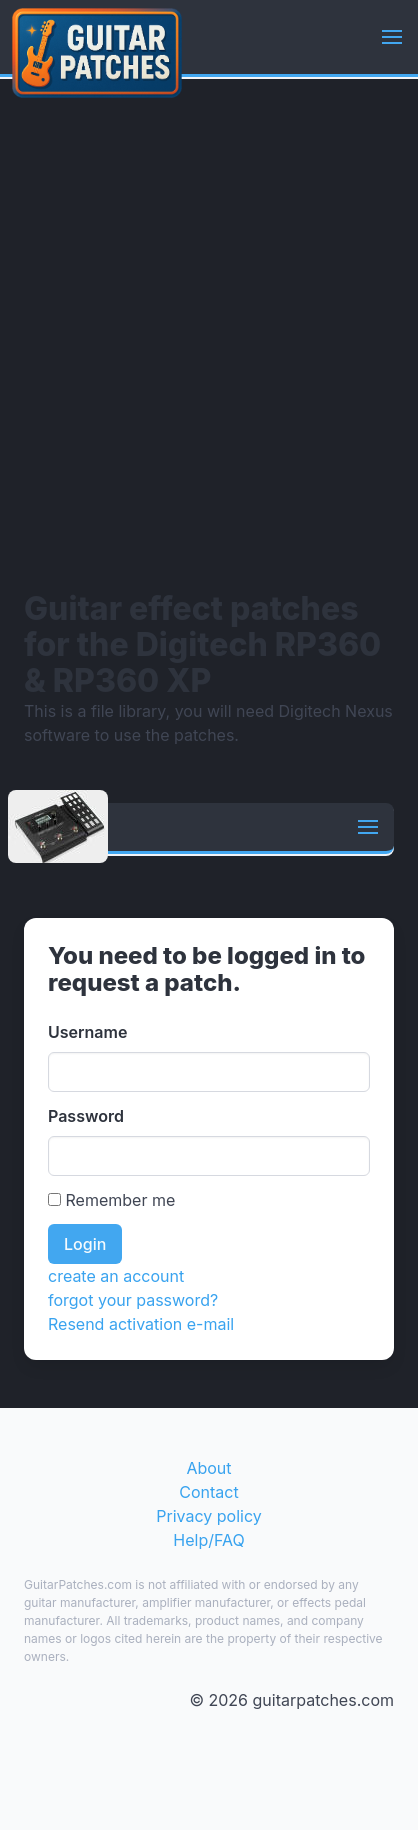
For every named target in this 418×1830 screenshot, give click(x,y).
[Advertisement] (209, 334)
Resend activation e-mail (141, 1324)
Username (87, 1032)
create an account (116, 1276)
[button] (392, 37)
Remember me (111, 1200)
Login (85, 1244)
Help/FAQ (208, 1540)
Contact (208, 1492)
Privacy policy (208, 1516)
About (208, 1468)
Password (86, 1116)
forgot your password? (133, 1300)
